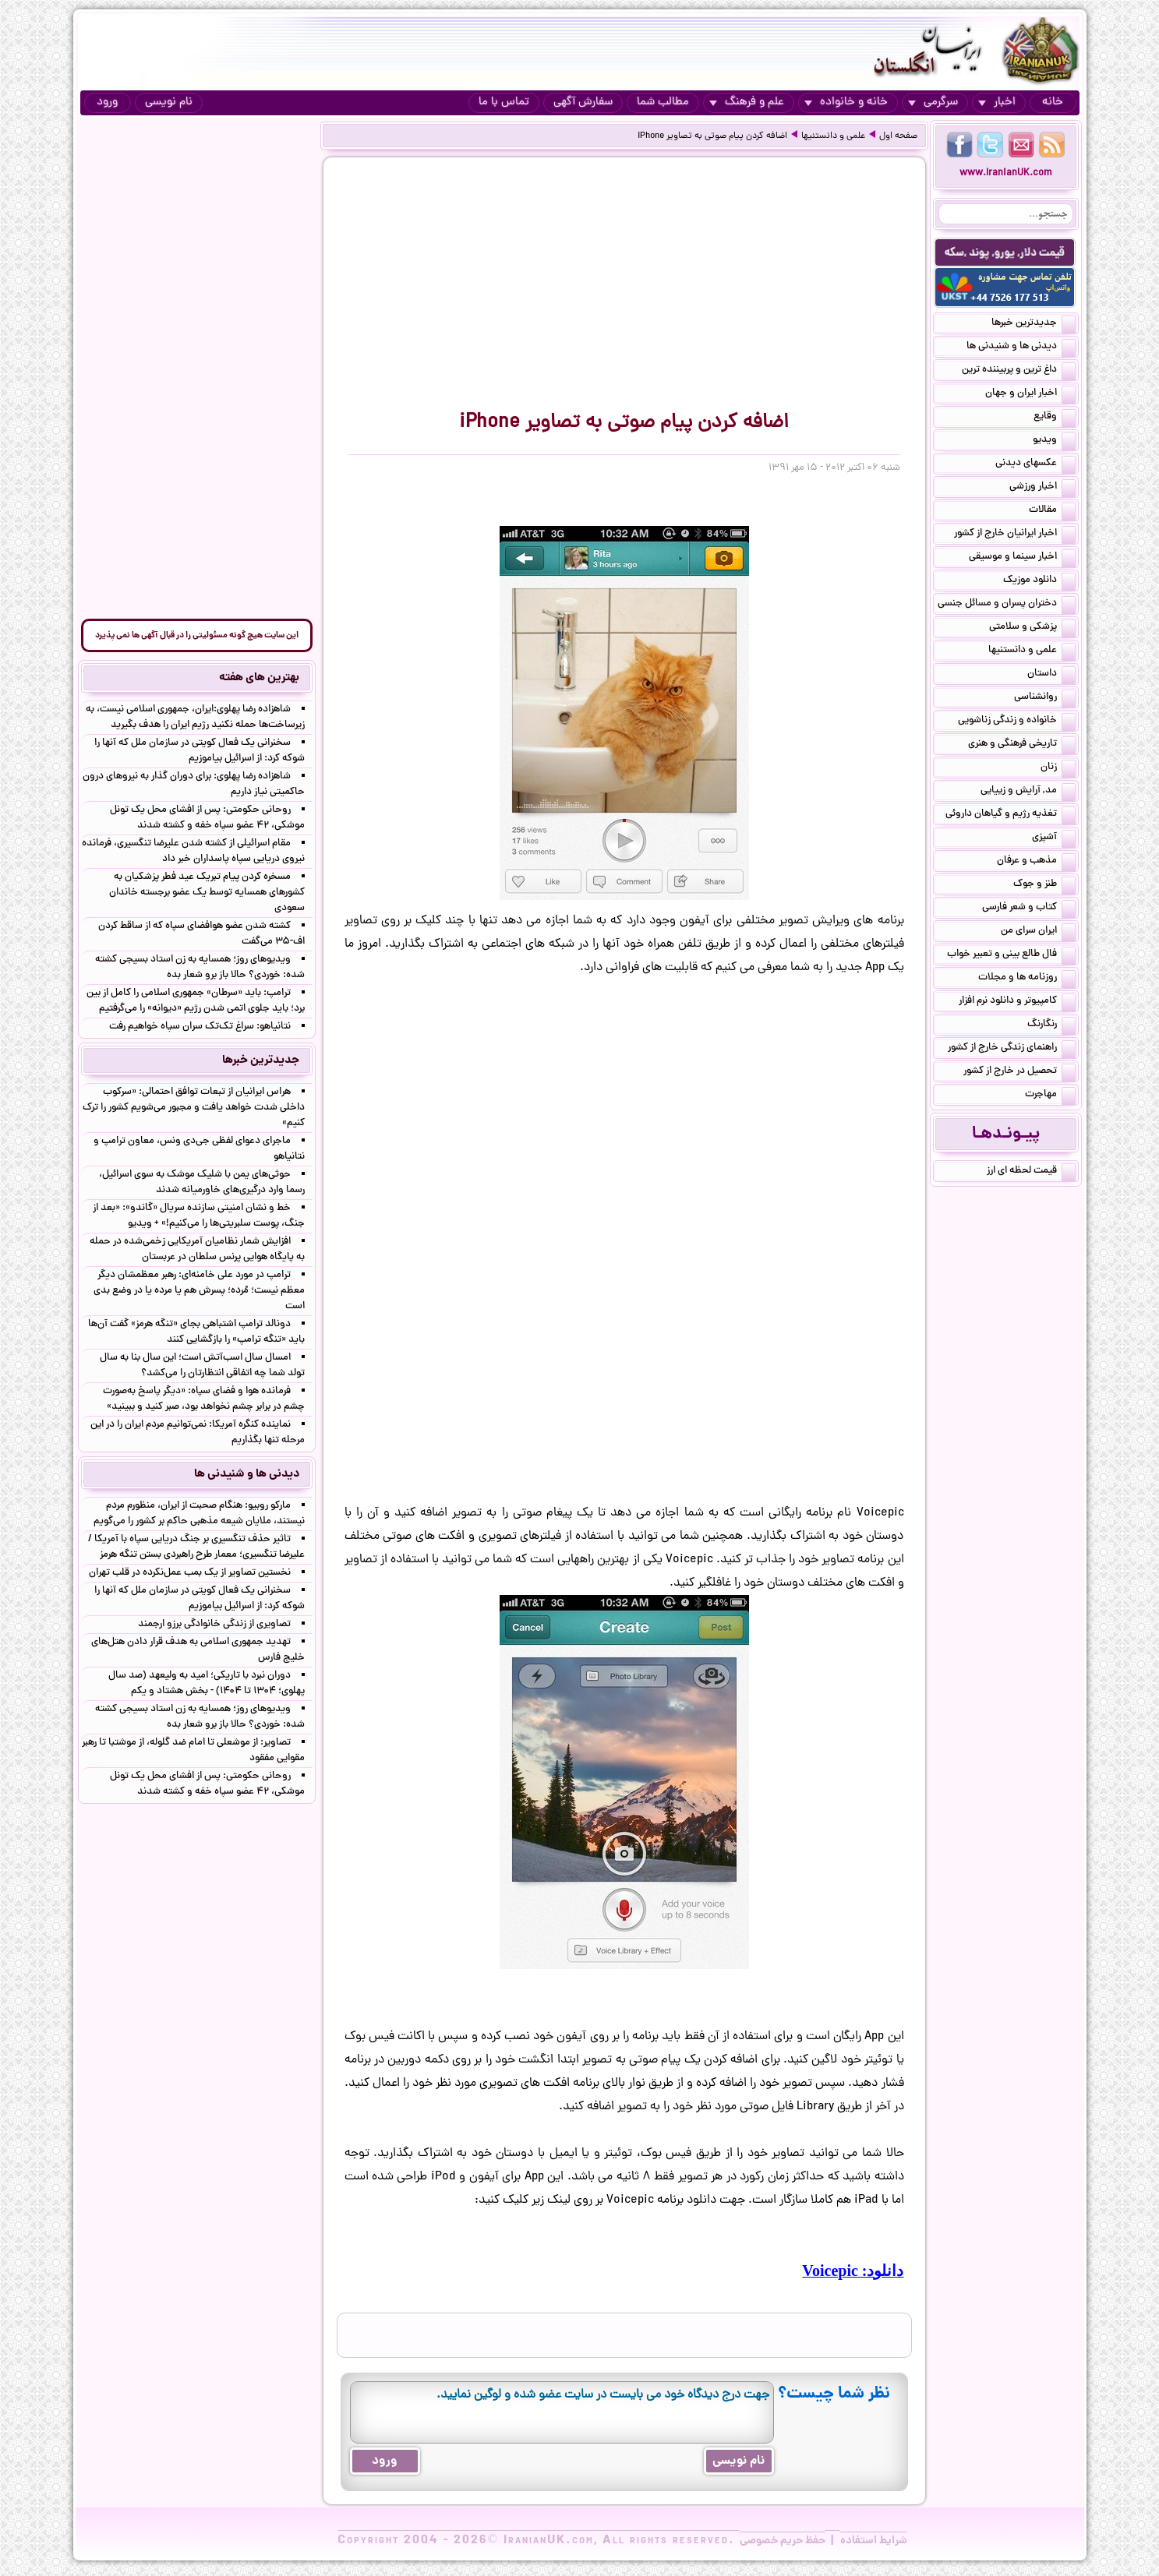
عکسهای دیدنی (1035, 464)
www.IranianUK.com (1005, 173)
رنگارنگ (1051, 1025)
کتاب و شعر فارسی (1029, 908)
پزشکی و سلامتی (1032, 628)
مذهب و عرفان (1036, 861)
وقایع (1055, 417)
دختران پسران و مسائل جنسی (1007, 604)
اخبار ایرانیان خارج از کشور (1015, 534)
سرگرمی (933, 102)
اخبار (997, 102)
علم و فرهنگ (746, 102)
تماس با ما (504, 102)
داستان (1051, 674)
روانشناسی (1045, 698)
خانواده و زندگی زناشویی (1017, 721)
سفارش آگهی (583, 102)
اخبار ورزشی (1042, 487)
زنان (1058, 768)
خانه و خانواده (846, 102)
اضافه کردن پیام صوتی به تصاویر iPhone (712, 136)
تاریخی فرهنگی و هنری (1022, 744)
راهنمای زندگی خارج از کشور (1012, 1048)
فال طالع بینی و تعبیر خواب (1011, 955)
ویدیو (1054, 441)
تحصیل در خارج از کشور (1019, 1072)
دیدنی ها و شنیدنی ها (1021, 347)
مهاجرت (1050, 1095)
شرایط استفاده (873, 2541)
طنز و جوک (1044, 885)
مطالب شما (663, 102)
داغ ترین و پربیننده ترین (1019, 370)
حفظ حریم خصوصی (782, 2541)
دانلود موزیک (1039, 581)
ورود (107, 102)
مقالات (1052, 511)
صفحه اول (898, 136)
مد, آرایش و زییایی (1028, 791)
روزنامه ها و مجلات (1027, 978)
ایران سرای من (1038, 931)
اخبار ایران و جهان (1030, 394)
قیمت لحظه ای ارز (1031, 1171)
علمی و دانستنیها (833, 136)
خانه (1052, 102)
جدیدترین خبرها (1033, 324)
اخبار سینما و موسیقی (1022, 557)
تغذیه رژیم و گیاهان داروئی (1010, 815)
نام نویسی (169, 102)
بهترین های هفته (259, 678)
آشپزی (1054, 838)
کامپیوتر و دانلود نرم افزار (1017, 1002)
